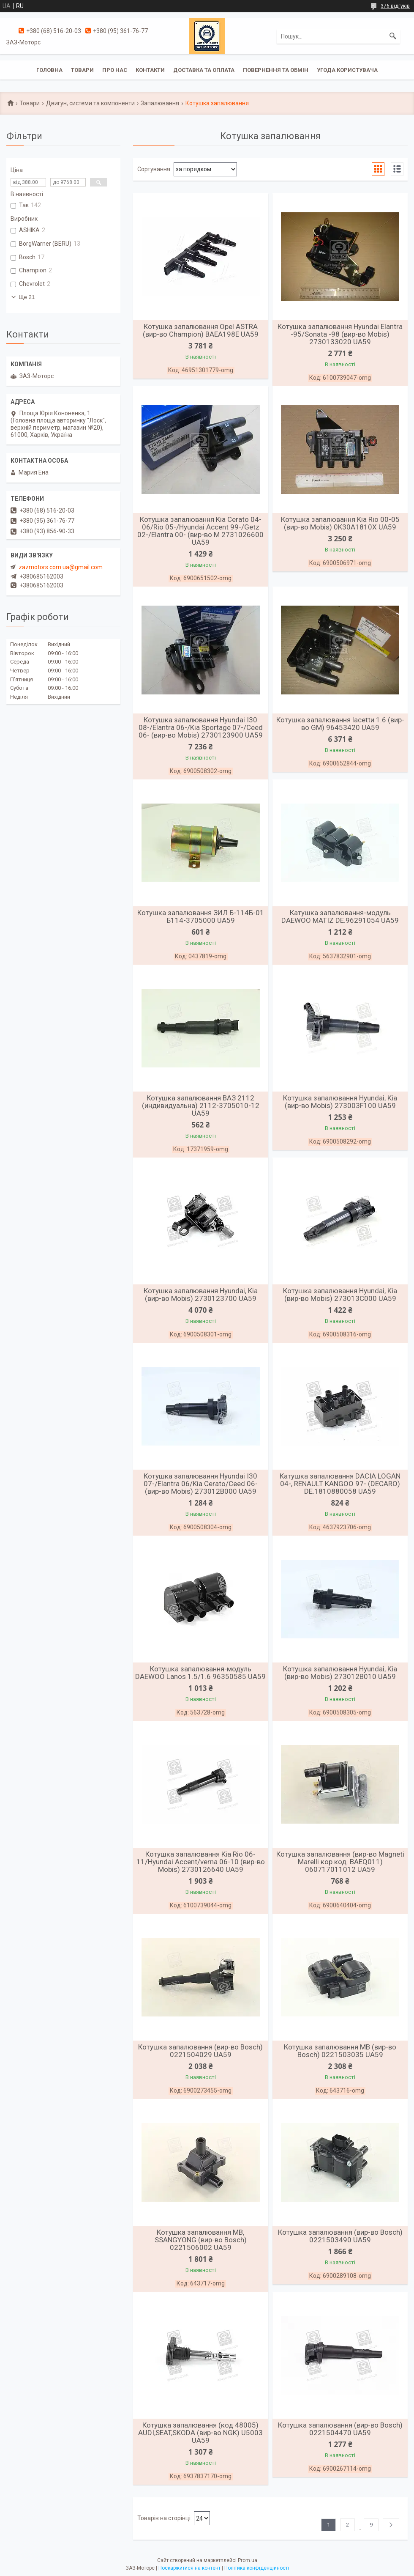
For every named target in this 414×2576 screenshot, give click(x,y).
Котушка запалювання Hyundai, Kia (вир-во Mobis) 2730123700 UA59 (201, 1294)
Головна (49, 70)
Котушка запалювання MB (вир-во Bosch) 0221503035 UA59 (340, 2050)
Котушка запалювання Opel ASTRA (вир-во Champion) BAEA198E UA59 (201, 330)
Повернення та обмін (275, 70)
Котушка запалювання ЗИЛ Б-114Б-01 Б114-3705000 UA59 (200, 916)
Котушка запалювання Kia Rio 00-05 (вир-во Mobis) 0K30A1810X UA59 (340, 523)
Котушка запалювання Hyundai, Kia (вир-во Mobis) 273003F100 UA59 (340, 1101)
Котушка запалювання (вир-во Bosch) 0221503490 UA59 (340, 2236)
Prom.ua (247, 2560)
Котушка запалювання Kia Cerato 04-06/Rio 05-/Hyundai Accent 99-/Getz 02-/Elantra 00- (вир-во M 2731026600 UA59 (200, 531)
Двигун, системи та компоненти (90, 103)
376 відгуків (395, 6)
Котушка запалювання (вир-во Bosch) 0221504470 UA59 (340, 2428)
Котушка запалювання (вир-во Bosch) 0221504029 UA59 (200, 2050)
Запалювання (160, 103)
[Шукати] (393, 36)
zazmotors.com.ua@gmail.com (61, 567)
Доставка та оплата (203, 70)
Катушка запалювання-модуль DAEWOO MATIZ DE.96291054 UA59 (340, 916)
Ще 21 (27, 297)
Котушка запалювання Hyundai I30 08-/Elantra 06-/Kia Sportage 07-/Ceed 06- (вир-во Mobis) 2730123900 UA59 (201, 727)
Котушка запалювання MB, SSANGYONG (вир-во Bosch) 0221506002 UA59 (201, 2239)
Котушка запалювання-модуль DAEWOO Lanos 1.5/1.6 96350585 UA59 (200, 1672)
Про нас (114, 70)
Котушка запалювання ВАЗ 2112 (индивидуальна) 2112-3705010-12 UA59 (200, 1105)
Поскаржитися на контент (189, 2568)
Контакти (150, 70)
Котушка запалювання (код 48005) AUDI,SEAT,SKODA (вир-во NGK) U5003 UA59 (200, 2432)
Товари (82, 70)
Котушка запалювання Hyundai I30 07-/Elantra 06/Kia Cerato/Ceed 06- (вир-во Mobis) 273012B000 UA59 (201, 1483)
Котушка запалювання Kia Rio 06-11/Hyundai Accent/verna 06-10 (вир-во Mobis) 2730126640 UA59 (200, 1861)
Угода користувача (347, 70)
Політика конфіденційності (256, 2568)
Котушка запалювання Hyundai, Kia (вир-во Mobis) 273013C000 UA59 (340, 1294)
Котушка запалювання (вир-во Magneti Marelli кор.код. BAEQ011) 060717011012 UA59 (340, 1861)
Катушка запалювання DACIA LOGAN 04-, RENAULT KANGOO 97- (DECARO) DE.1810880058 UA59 (340, 1483)
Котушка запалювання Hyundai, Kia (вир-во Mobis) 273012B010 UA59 (340, 1672)
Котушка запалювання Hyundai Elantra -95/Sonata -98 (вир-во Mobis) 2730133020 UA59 (340, 334)
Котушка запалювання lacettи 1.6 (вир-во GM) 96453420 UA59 (340, 723)
